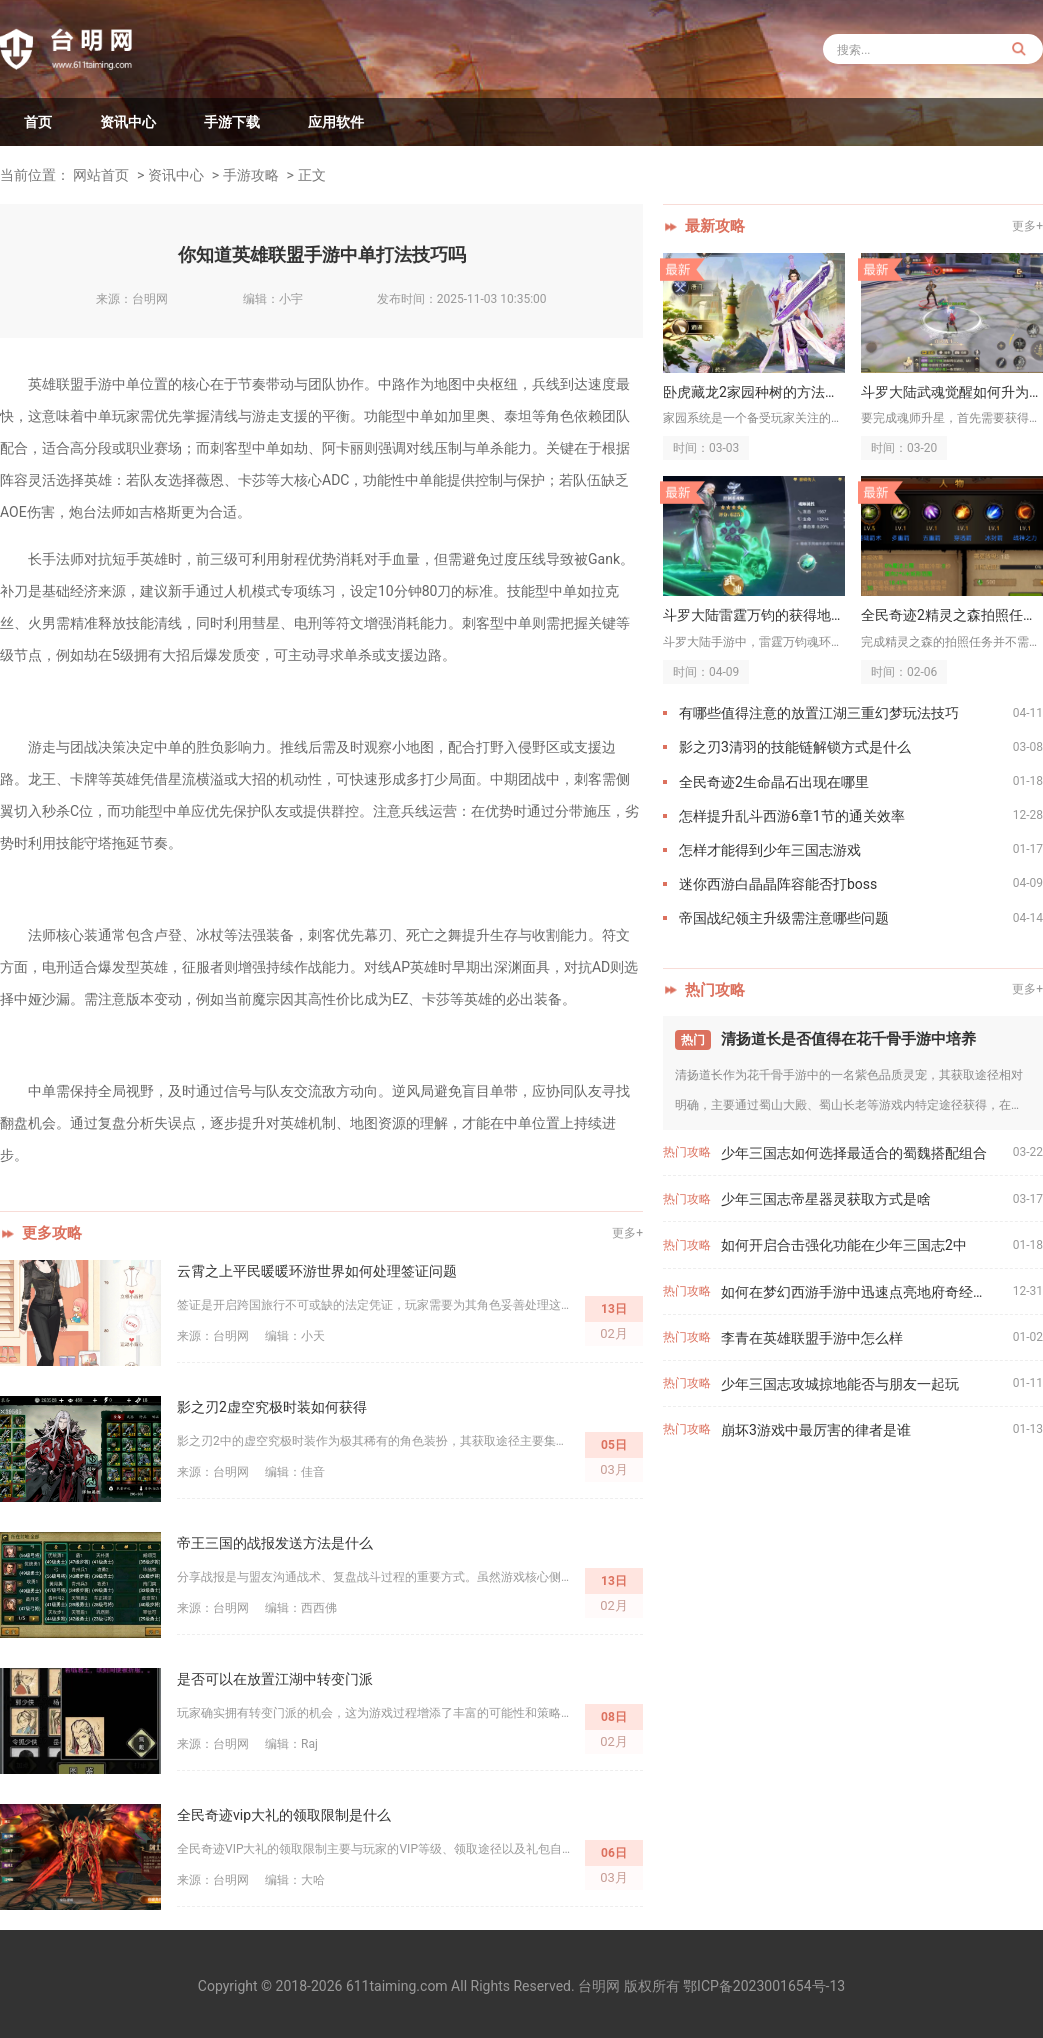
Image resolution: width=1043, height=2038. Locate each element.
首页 (38, 122)
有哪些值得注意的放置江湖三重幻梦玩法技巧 (819, 713)
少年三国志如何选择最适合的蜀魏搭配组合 (854, 1153)
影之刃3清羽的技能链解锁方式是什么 (795, 747)
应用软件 (336, 122)
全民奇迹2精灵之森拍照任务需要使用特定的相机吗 (952, 615)
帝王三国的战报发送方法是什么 (275, 1543)
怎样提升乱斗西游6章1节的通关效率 (792, 816)
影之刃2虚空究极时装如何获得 (272, 1407)
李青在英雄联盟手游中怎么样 (812, 1338)
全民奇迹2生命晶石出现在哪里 (774, 782)
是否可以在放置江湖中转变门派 (275, 1679)
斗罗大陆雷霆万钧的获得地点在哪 (754, 615)
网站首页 (101, 175)
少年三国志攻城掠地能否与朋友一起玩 (840, 1384)
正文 (312, 175)
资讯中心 (128, 122)
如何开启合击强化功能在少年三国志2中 (844, 1245)
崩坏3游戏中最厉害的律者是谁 (816, 1430)
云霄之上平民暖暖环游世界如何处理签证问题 (317, 1271)
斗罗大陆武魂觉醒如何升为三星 (952, 392)
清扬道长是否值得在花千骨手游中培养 (848, 1039)
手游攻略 (251, 175)
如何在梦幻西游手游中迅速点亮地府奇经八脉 (861, 1292)
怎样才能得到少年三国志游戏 (770, 850)
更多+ (627, 1233)
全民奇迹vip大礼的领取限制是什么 (284, 1815)
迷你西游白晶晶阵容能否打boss (778, 884)
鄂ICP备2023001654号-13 (764, 1986)
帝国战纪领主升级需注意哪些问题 (784, 918)
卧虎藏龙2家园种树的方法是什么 (754, 392)
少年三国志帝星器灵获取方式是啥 (826, 1199)
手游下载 (232, 122)
